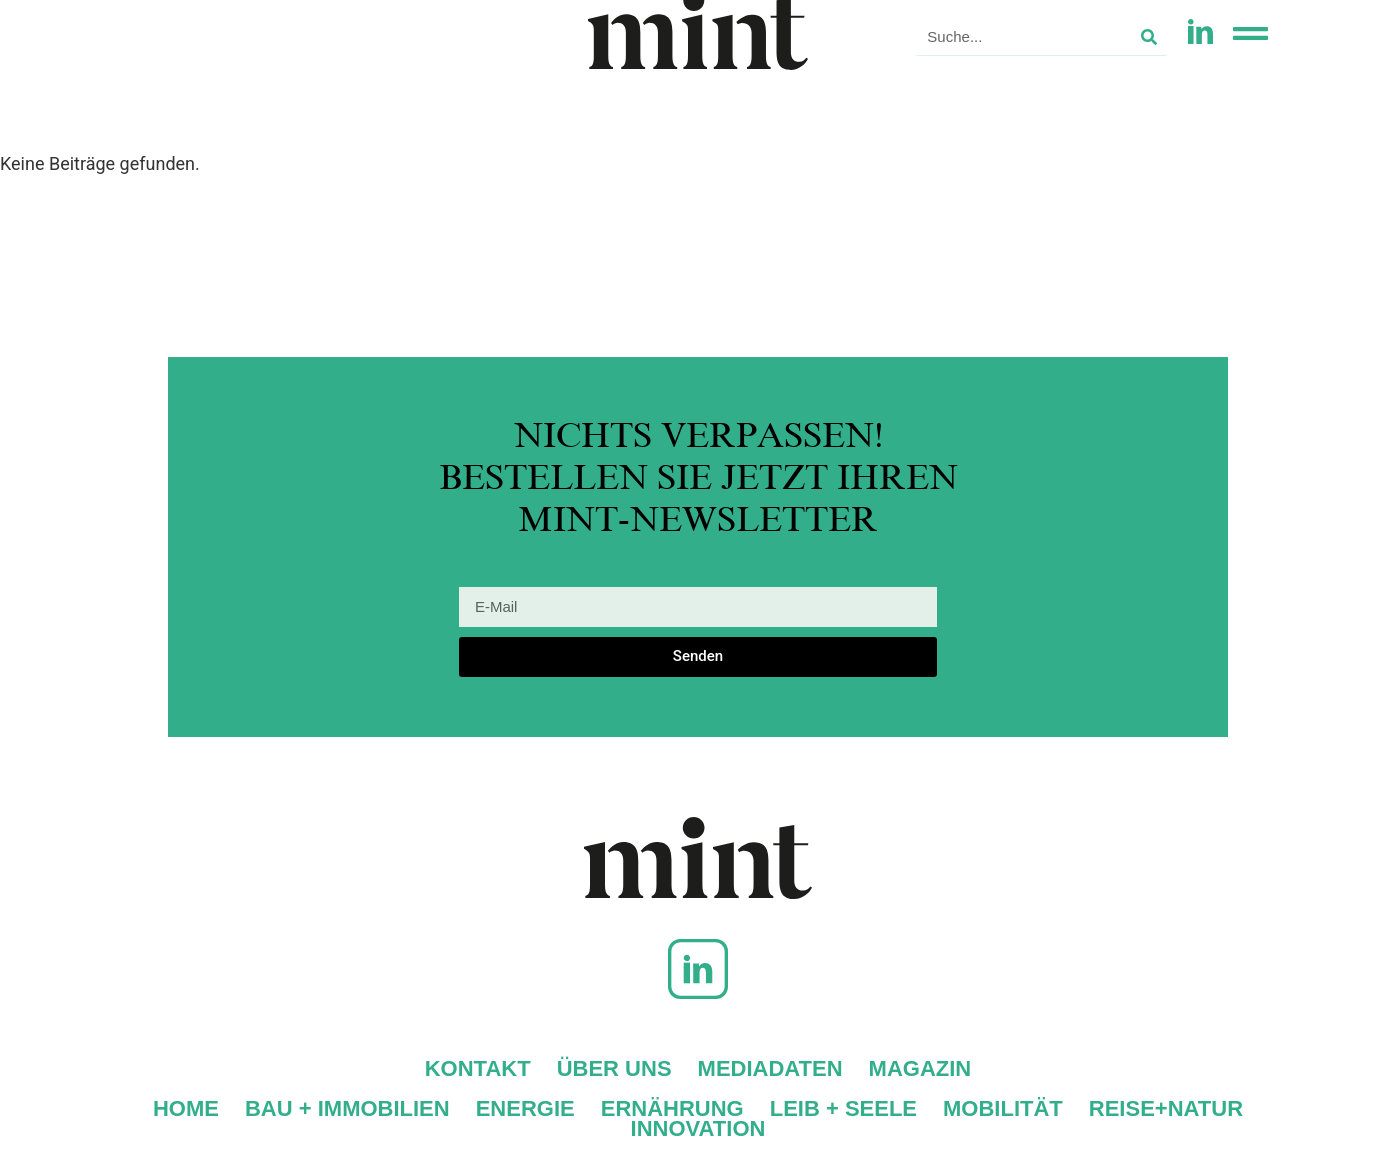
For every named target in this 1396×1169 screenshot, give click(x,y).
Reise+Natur (1166, 1109)
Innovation (698, 1129)
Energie (525, 1109)
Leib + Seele (843, 1109)
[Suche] (1149, 36)
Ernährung (672, 1109)
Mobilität (1003, 1109)
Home (186, 1109)
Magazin (920, 1069)
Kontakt (478, 1069)
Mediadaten (770, 1069)
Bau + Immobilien (347, 1109)
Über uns (614, 1069)
